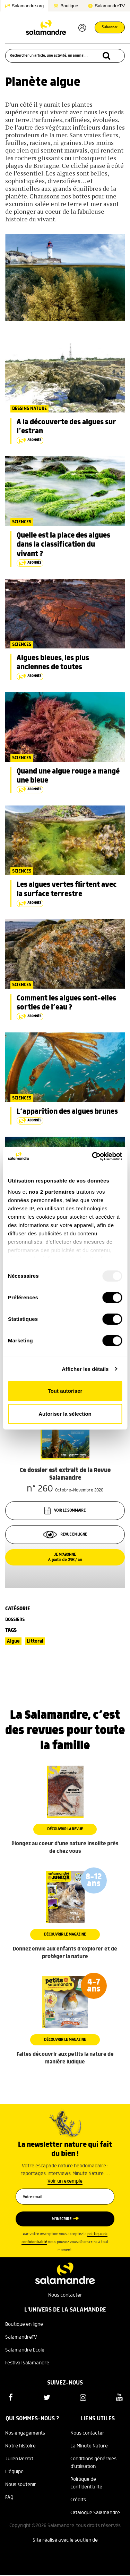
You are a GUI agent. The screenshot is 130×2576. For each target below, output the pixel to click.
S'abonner (110, 27)
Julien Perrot (19, 2459)
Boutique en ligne (24, 2324)
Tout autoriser (65, 1391)
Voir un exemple (65, 2181)
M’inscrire (61, 2219)
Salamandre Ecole (24, 2350)
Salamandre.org (28, 5)
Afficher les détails (85, 1369)
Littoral (35, 1641)
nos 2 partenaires (52, 1192)
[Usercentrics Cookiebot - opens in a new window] (92, 1156)
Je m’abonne (65, 1557)
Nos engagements (25, 2433)
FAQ (9, 2497)
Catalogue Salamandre (95, 2513)
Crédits (78, 2500)
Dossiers (15, 1619)
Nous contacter (65, 2295)
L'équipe (14, 2472)
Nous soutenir (20, 2484)
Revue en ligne (65, 1534)
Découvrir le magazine (65, 1934)
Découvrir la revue (65, 1829)
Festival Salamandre (27, 2363)
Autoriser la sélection (65, 1414)
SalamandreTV (110, 5)
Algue (13, 1641)
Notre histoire (20, 2446)
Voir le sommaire (65, 1510)
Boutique (69, 5)
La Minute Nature (89, 2446)
